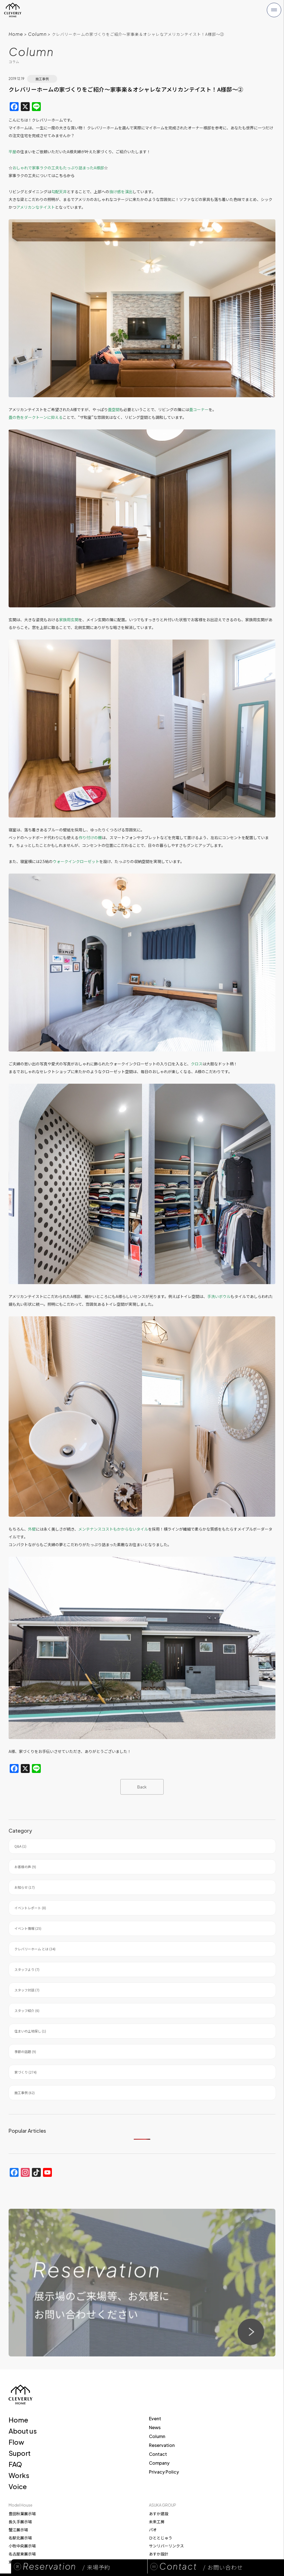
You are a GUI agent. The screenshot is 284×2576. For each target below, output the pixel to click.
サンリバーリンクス (166, 2546)
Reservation (162, 2445)
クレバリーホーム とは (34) (34, 1948)
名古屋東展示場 (22, 2554)
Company (159, 2463)
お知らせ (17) (24, 1887)
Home (16, 34)
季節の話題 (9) (25, 2051)
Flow (16, 2442)
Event (155, 2418)
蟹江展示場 (18, 2529)
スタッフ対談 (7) (26, 1990)
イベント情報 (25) (27, 1928)
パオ (153, 2529)
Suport (20, 2453)
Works (19, 2475)
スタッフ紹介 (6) (26, 2010)
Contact (158, 2454)
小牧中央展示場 (22, 2546)
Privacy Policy (164, 2472)
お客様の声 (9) (25, 1866)
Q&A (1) (20, 1846)
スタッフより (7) (26, 1969)
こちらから (65, 175)
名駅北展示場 (20, 2537)
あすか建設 (158, 2513)
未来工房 (156, 2521)
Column (37, 34)
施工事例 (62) (24, 2092)
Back (142, 1786)
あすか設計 (158, 2554)
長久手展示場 (20, 2521)
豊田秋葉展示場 (22, 2513)
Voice (18, 2486)
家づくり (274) (25, 2072)
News (155, 2427)
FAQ (15, 2464)
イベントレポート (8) (30, 1907)
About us (23, 2431)
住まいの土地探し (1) (30, 2031)
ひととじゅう (160, 2537)
